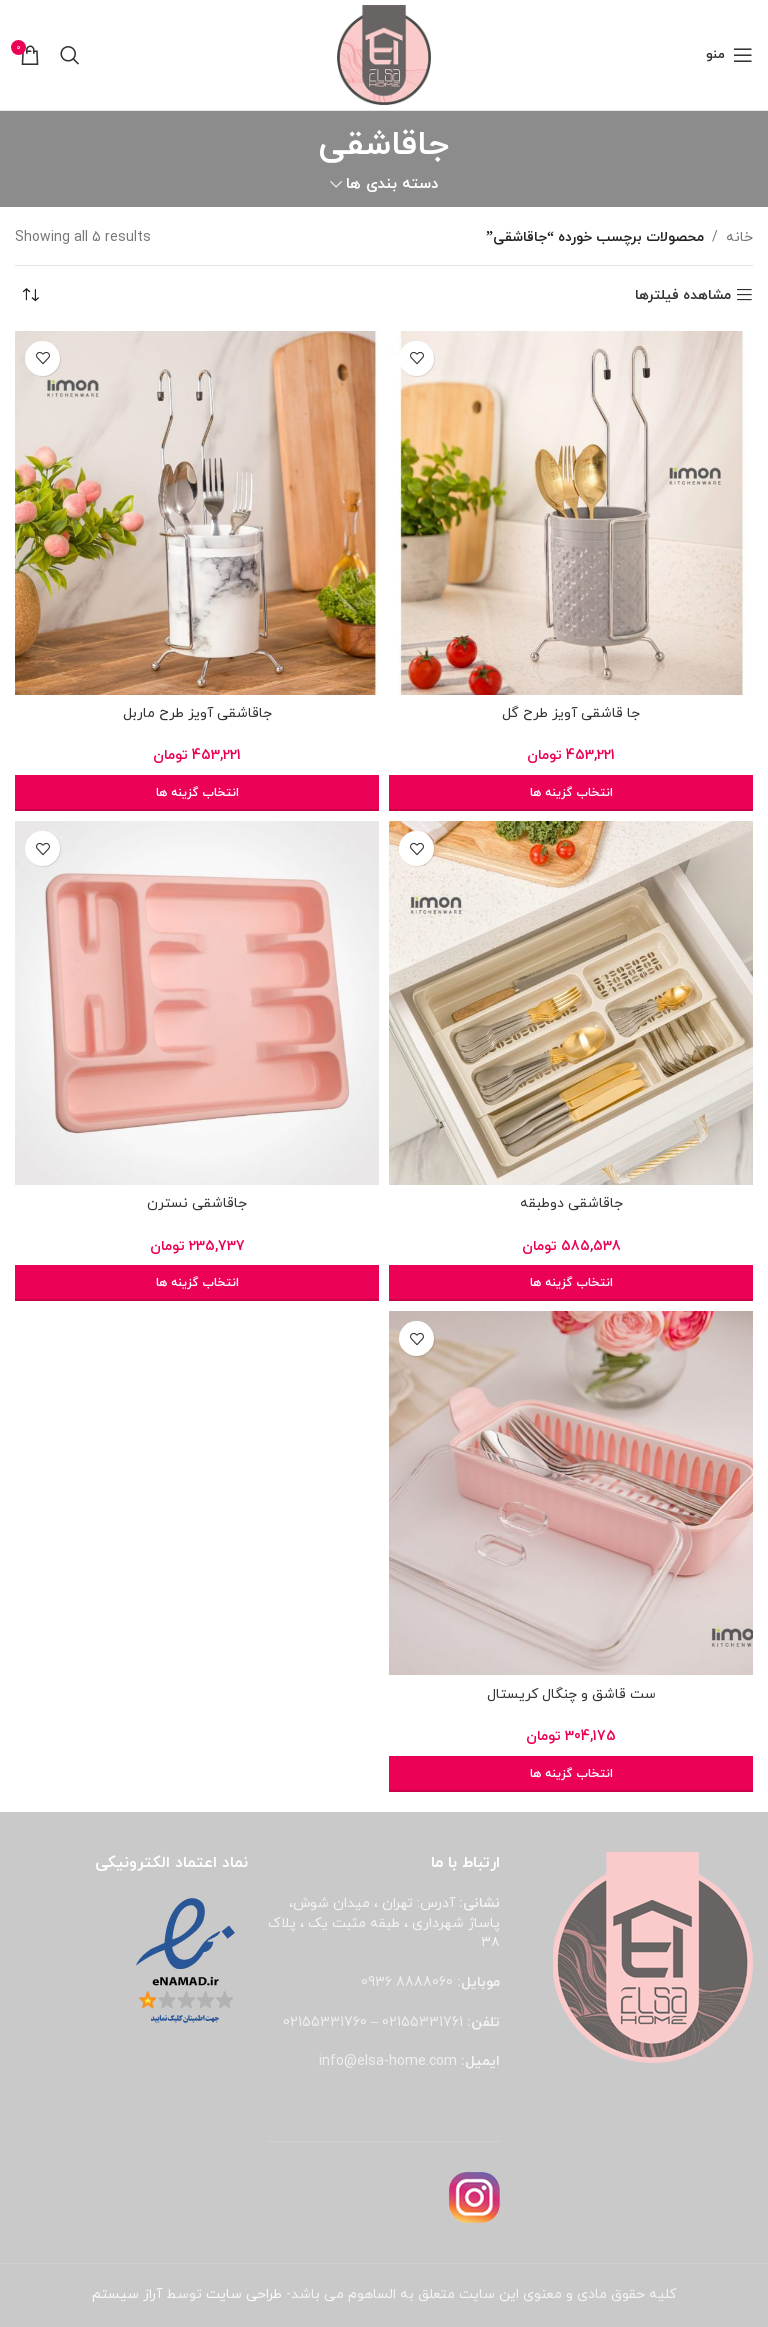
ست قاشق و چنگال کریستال (571, 1694)
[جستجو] (70, 55)
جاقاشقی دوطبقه (571, 1203)
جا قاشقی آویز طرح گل (571, 713)
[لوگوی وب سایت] (384, 53)
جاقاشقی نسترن (197, 1203)
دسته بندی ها (392, 184)
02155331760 (325, 2022)
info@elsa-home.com (388, 2061)
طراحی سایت (244, 2294)
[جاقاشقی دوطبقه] (571, 1003)
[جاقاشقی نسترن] (197, 1003)
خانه (739, 237)
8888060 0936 (407, 1982)
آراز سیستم (127, 2294)
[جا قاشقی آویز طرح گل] (571, 513)
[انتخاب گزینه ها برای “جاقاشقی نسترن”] (197, 1283)
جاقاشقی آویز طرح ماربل (197, 713)
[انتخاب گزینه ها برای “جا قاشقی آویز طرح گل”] (571, 793)
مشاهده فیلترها (683, 295)
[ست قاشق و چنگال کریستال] (571, 1493)
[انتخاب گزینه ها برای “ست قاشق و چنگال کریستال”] (571, 1774)
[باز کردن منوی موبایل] (729, 55)
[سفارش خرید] (30, 296)
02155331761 (422, 2022)
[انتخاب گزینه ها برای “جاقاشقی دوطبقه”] (571, 1283)
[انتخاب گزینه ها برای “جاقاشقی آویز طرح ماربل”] (197, 793)
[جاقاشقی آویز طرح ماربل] (197, 513)
